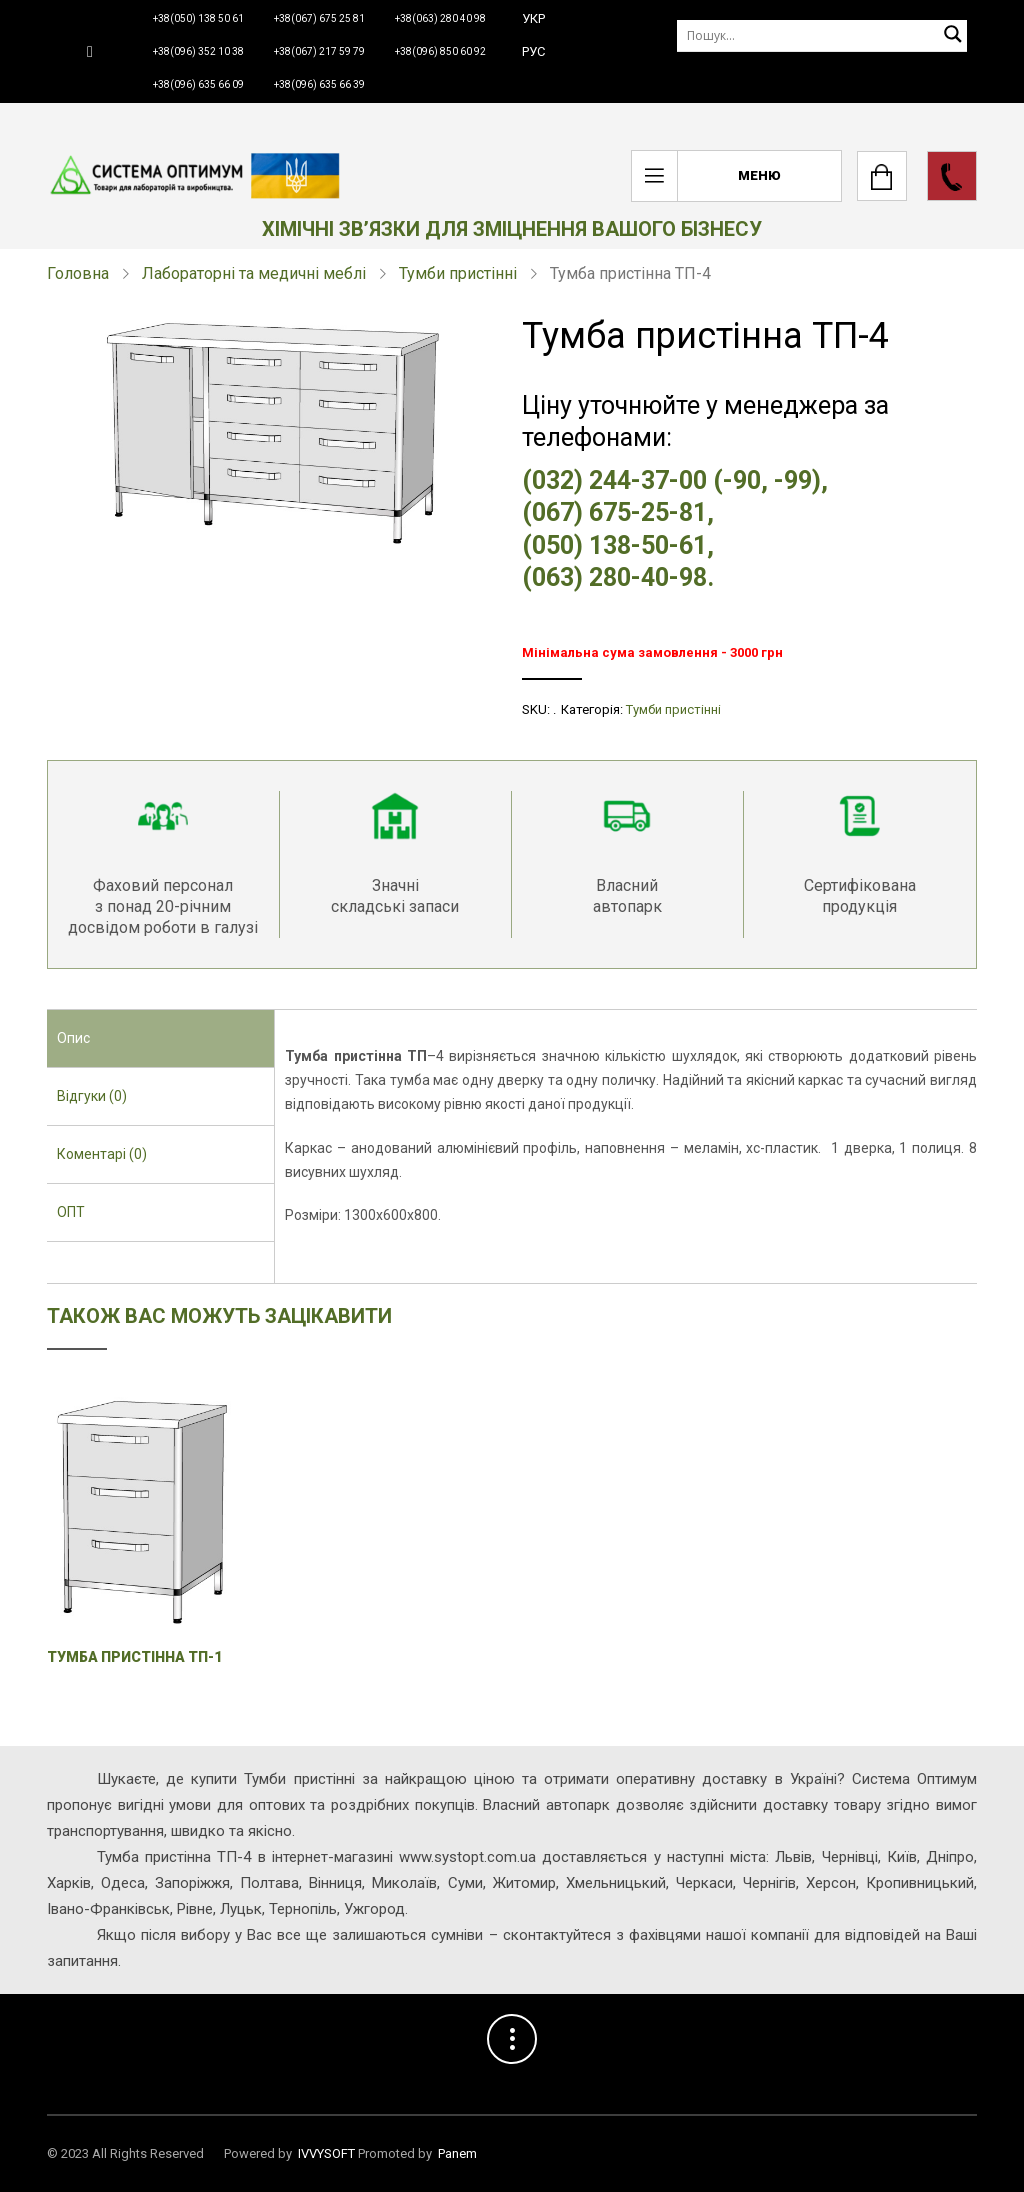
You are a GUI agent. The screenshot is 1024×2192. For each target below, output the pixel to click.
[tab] (160, 1039)
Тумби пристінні (458, 273)
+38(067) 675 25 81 (319, 18)
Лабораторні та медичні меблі (254, 273)
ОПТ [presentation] (71, 1212)
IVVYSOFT (326, 2153)
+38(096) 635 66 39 (319, 84)
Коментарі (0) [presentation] (102, 1154)
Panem (457, 2153)
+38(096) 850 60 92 (440, 51)
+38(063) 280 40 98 (440, 18)
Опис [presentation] (73, 1038)
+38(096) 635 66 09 (198, 84)
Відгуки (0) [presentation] (92, 1096)
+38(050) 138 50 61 (198, 18)
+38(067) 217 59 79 (319, 51)
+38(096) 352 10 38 (198, 51)
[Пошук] (822, 35)
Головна (78, 273)
